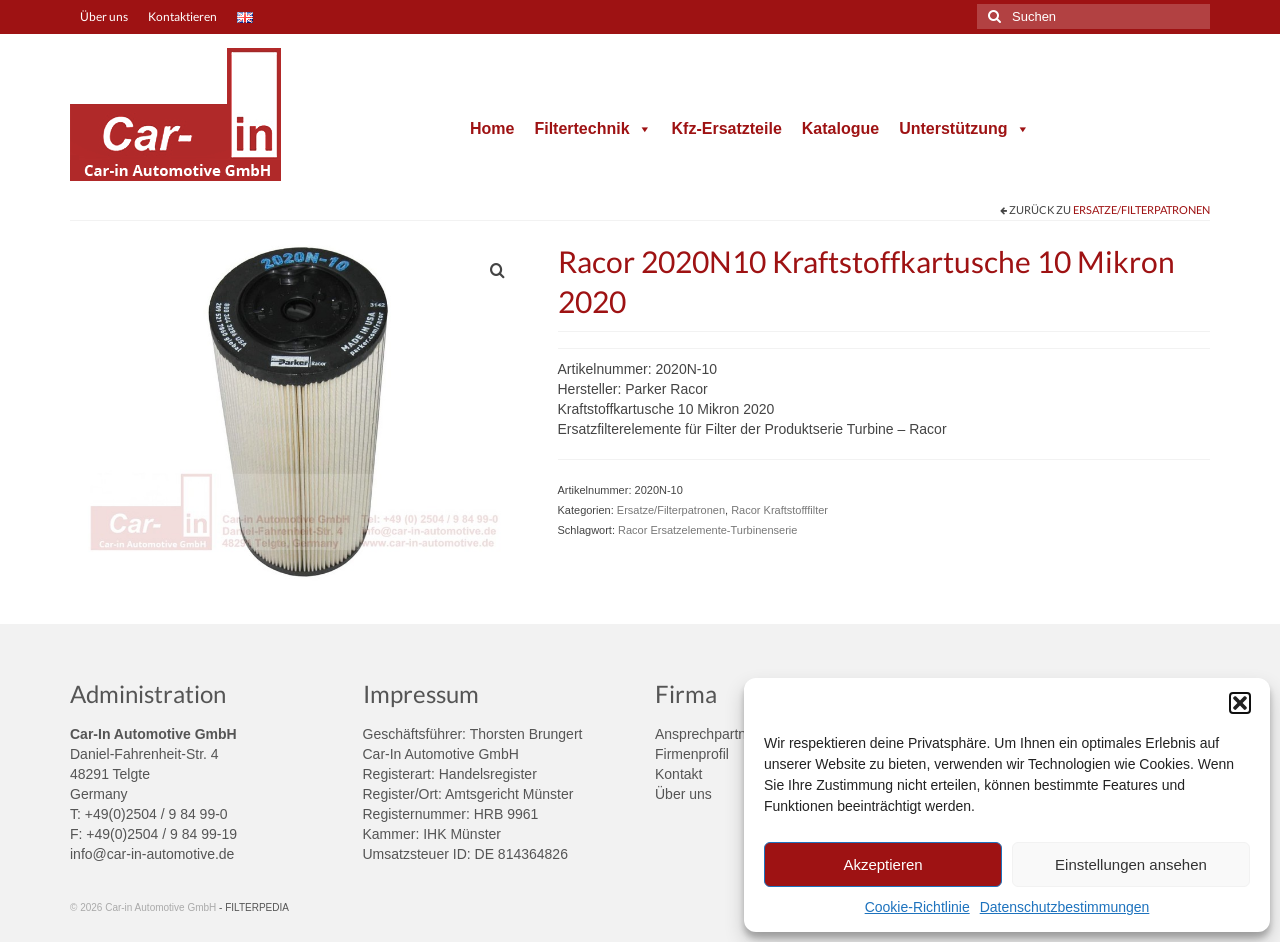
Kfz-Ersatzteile (727, 128)
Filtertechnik (592, 128)
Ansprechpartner (707, 734)
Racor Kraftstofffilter (779, 510)
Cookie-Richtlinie (917, 907)
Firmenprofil (692, 754)
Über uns (683, 794)
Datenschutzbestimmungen (1065, 907)
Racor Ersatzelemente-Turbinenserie (707, 530)
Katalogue (840, 128)
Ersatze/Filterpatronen (1141, 209)
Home (492, 128)
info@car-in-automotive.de (152, 854)
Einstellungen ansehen (1131, 864)
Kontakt (678, 774)
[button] (1240, 703)
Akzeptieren (882, 864)
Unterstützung (964, 128)
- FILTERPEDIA (254, 907)
